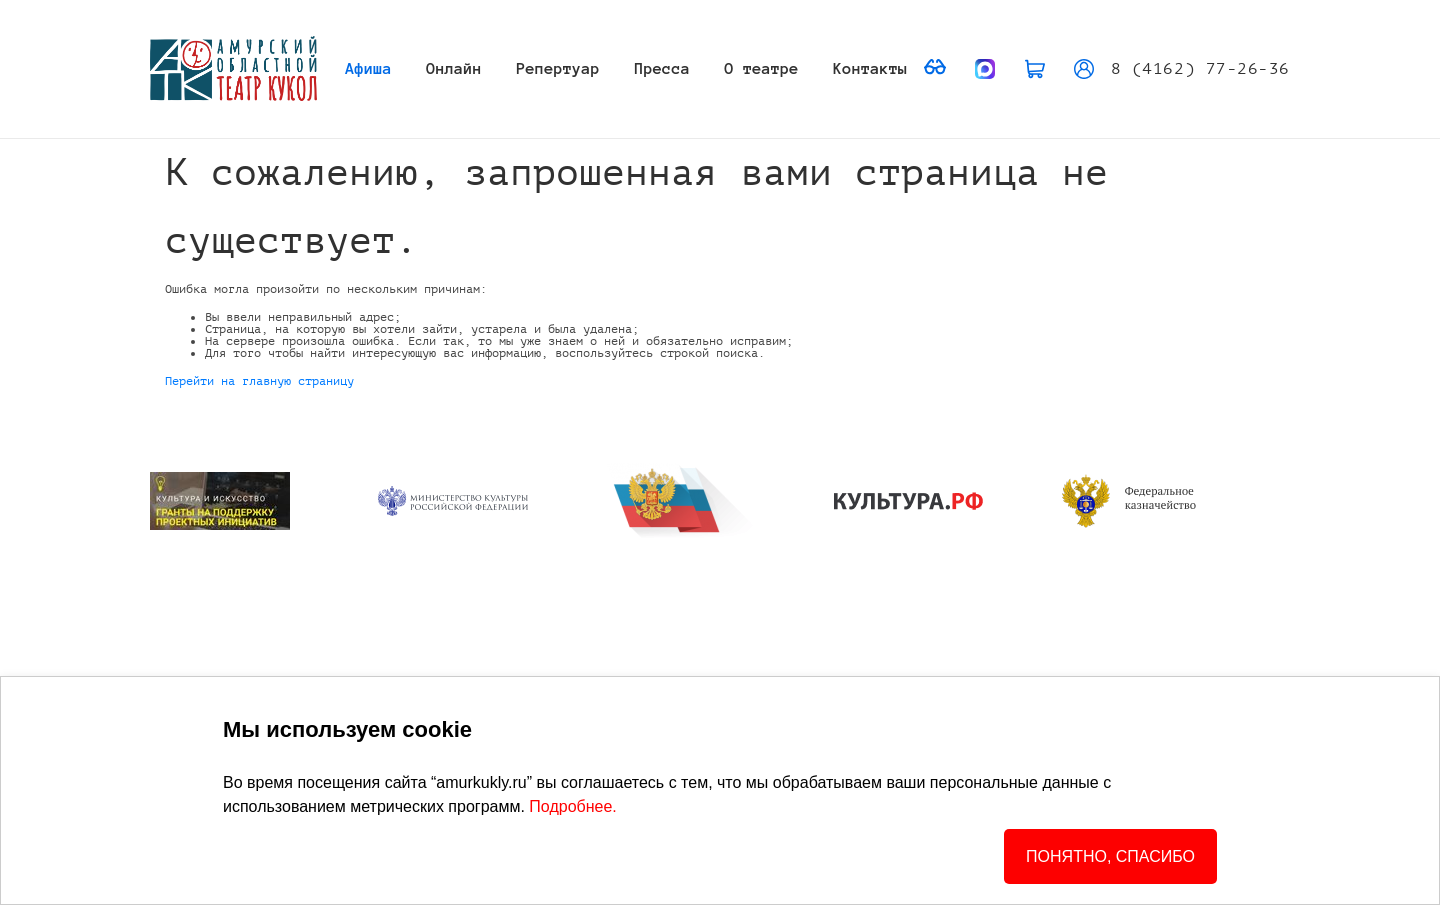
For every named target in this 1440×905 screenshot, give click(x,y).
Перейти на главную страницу (259, 381)
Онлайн (454, 68)
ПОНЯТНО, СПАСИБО (1110, 856)
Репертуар (559, 68)
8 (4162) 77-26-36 (1200, 69)
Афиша (369, 68)
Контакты (870, 68)
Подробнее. (572, 806)
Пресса (663, 68)
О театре (762, 68)
